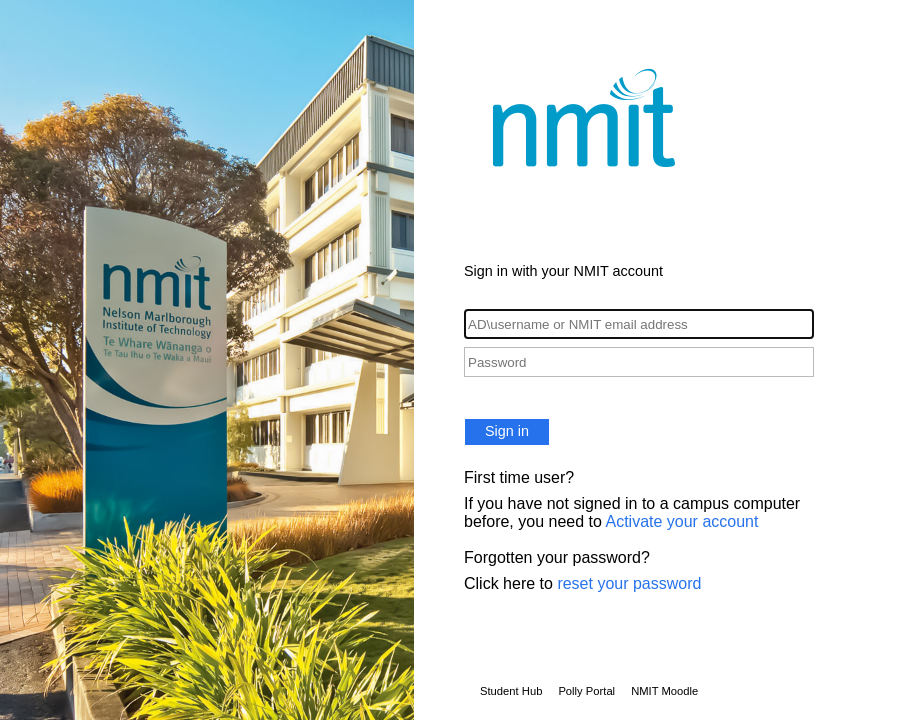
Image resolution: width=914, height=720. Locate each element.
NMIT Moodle (664, 691)
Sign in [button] (507, 431)
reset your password (629, 583)
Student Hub (511, 691)
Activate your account (681, 521)
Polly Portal (586, 691)
